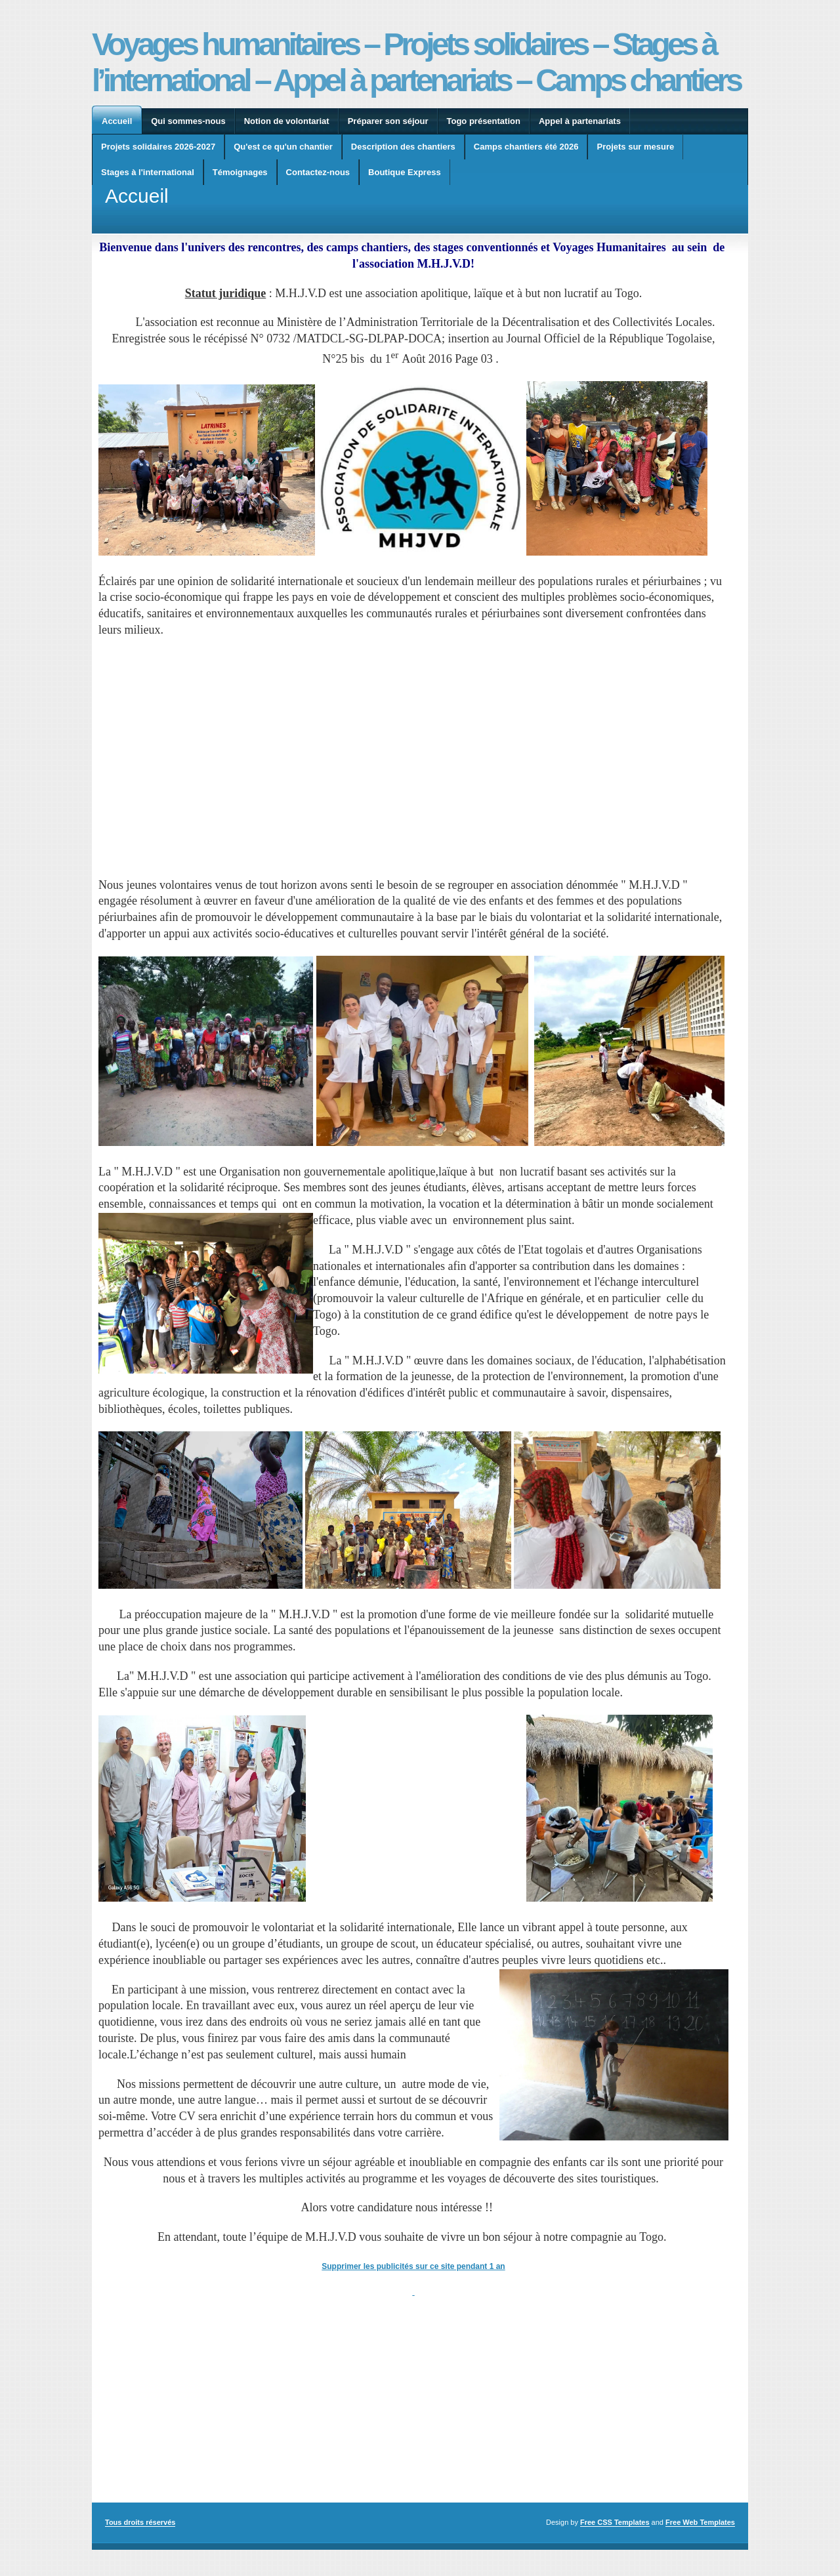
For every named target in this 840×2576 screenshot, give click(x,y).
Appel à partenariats (580, 121)
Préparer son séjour (388, 121)
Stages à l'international (147, 172)
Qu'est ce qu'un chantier (283, 147)
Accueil (117, 121)
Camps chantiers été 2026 (526, 147)
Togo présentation (483, 121)
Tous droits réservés (140, 2522)
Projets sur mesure (635, 147)
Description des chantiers (403, 147)
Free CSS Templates (615, 2522)
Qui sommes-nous (188, 121)
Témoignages (240, 172)
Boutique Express (404, 172)
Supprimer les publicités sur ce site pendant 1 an (413, 2266)
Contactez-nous (318, 172)
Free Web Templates (700, 2522)
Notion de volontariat (286, 121)
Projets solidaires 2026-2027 (158, 147)
